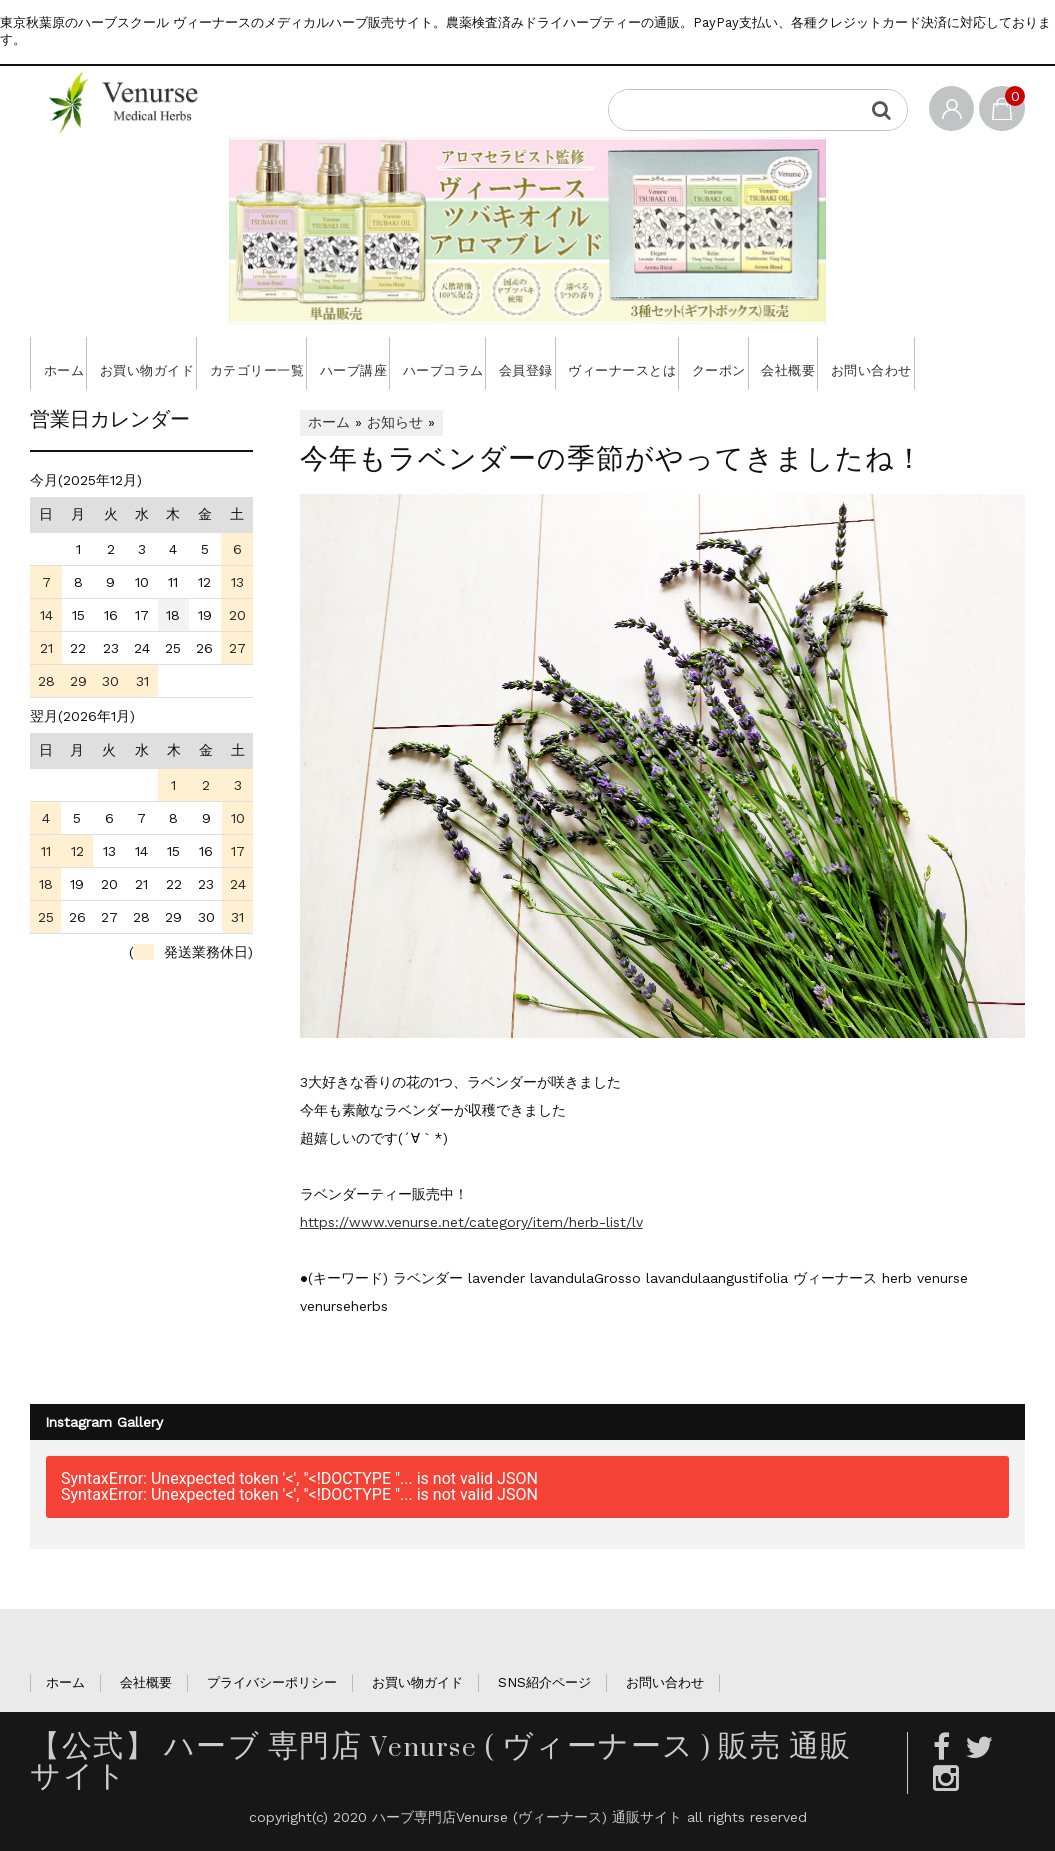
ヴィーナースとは (734, 363)
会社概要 (936, 363)
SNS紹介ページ (544, 1735)
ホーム (67, 363)
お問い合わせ (86, 416)
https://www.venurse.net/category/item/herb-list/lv (471, 1275)
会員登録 (620, 363)
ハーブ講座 (411, 363)
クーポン (849, 363)
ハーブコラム (518, 363)
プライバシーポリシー (272, 1735)
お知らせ (395, 475)
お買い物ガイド (168, 363)
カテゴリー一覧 (296, 363)
